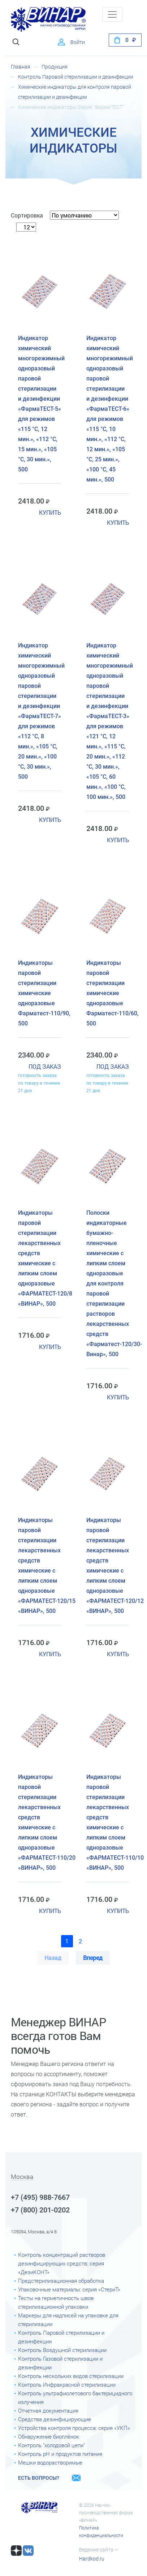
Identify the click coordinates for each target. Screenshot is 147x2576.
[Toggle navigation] (112, 14)
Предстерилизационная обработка (61, 2281)
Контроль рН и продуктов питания (60, 2454)
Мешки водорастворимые (50, 2462)
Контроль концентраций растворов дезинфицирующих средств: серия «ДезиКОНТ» (61, 2264)
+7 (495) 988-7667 (40, 2197)
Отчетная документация (48, 2411)
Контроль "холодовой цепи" (51, 2445)
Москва (22, 2177)
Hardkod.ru (91, 2559)
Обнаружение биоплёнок (48, 2437)
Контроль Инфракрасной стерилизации (67, 2385)
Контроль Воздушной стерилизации (62, 2350)
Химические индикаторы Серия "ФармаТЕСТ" (71, 107)
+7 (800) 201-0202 (40, 2210)
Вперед (93, 1957)
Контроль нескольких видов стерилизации (71, 2376)
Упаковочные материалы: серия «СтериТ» (69, 2289)
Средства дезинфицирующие (54, 2419)
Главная (20, 67)
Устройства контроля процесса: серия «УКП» (74, 2428)
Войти (77, 42)
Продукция (55, 67)
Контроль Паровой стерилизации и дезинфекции (75, 77)
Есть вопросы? (38, 2478)
